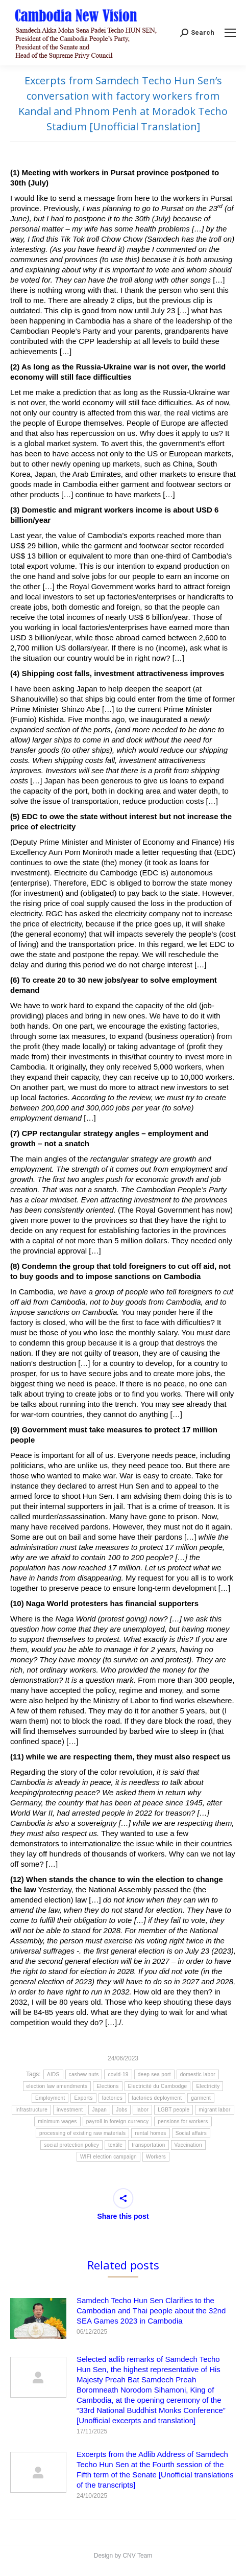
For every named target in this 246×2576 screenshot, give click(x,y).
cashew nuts (84, 2074)
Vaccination (188, 2145)
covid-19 (118, 2074)
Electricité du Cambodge (157, 2086)
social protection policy (71, 2145)
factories (112, 2098)
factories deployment (157, 2098)
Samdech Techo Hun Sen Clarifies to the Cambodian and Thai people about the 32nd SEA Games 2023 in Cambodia (151, 2310)
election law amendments (57, 2086)
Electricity (207, 2086)
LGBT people (173, 2110)
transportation (148, 2145)
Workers (156, 2157)
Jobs (121, 2110)
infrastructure (31, 2110)
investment (70, 2110)
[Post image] (38, 2318)
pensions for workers (183, 2121)
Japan (99, 2110)
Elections (107, 2086)
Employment (50, 2098)
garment (201, 2098)
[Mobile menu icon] (230, 32)
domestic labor (197, 2074)
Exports (83, 2098)
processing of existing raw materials (82, 2133)
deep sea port (154, 2074)
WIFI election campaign (108, 2157)
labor (142, 2110)
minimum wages (57, 2121)
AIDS (53, 2074)
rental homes (150, 2133)
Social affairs (191, 2133)
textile (115, 2145)
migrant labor (214, 2110)
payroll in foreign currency (117, 2121)
